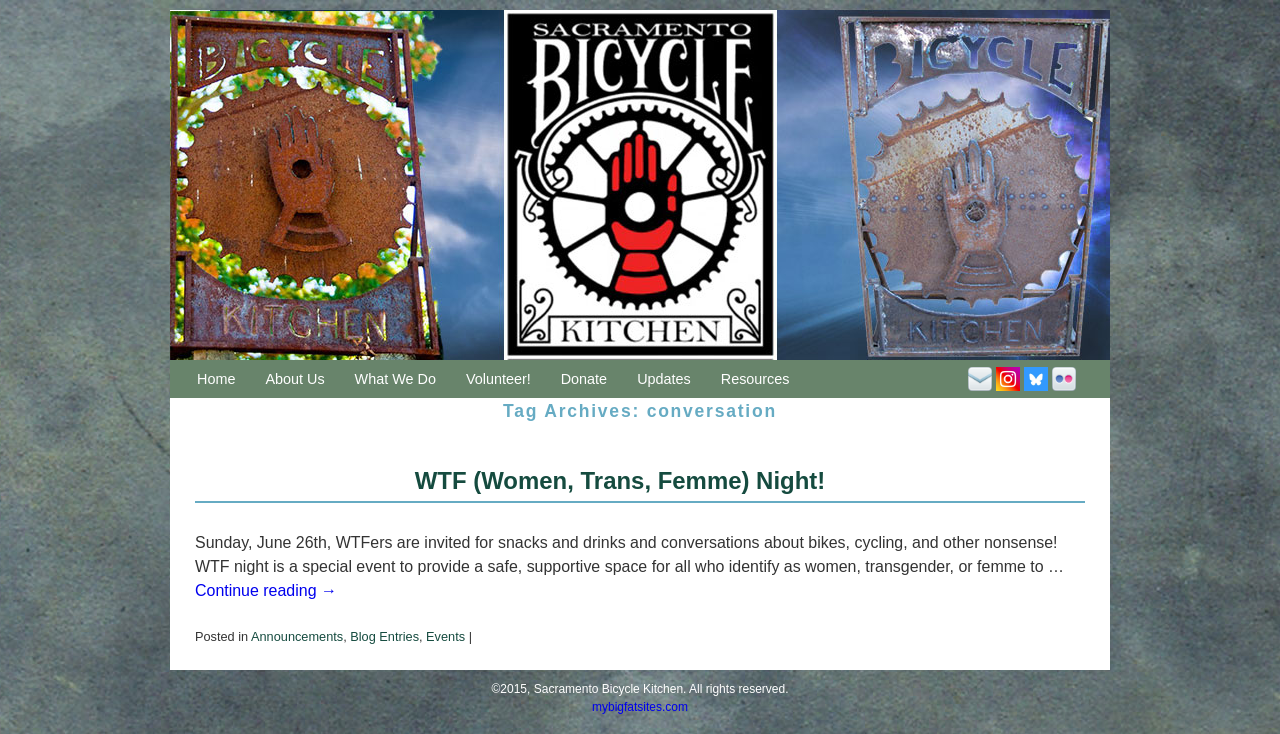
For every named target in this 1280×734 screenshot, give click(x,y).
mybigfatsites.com (640, 707)
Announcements (297, 636)
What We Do (395, 379)
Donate (584, 379)
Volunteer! (498, 379)
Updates (664, 379)
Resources (755, 379)
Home (216, 379)
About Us (294, 379)
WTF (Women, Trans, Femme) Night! (620, 480)
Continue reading (266, 590)
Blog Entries (384, 636)
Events (445, 636)
